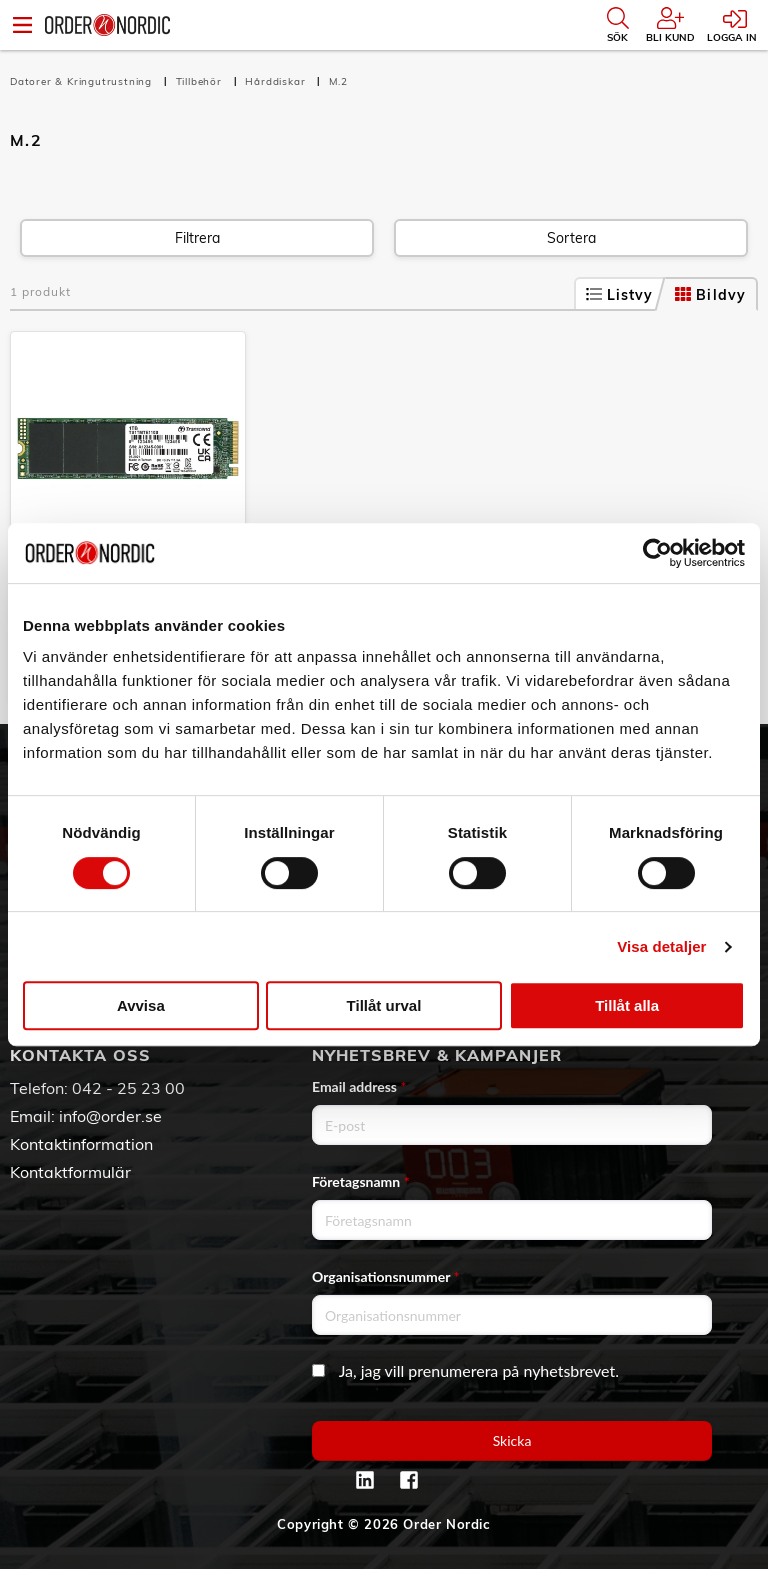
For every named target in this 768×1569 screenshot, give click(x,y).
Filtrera (197, 238)
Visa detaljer (661, 946)
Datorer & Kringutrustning (83, 81)
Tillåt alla (627, 1005)
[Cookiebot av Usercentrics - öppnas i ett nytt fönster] (657, 553)
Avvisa (141, 1005)
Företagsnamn (361, 1181)
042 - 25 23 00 (128, 1088)
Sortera (571, 238)
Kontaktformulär (70, 1172)
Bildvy (710, 295)
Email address (359, 1086)
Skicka (512, 1440)
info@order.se (110, 1116)
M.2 (338, 81)
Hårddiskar (277, 81)
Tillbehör (201, 81)
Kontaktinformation (81, 1144)
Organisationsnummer (386, 1276)
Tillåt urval (384, 1005)
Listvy (620, 295)
